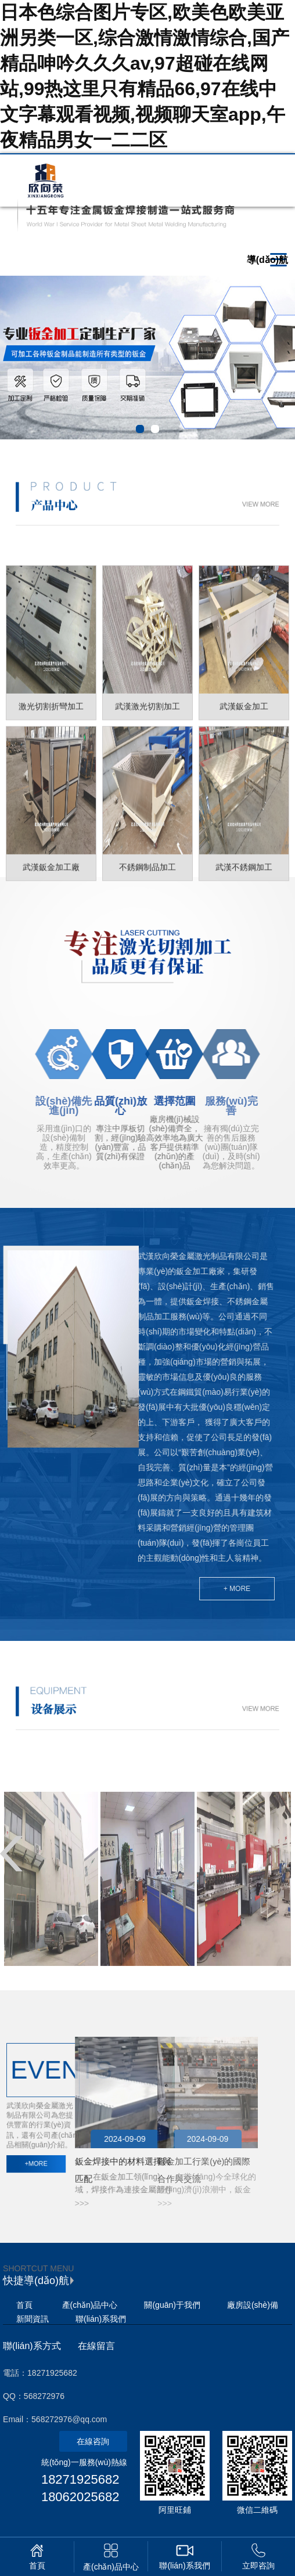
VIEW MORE (201, 504)
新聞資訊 (32, 2319)
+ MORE (142, 1589)
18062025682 (80, 2497)
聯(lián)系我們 (100, 2319)
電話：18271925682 (40, 2372)
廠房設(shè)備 (252, 2305)
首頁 (24, 2305)
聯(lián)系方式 (32, 2346)
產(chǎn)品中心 (90, 2305)
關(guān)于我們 (172, 2305)
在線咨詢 (93, 2441)
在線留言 (96, 2346)
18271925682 (80, 2479)
